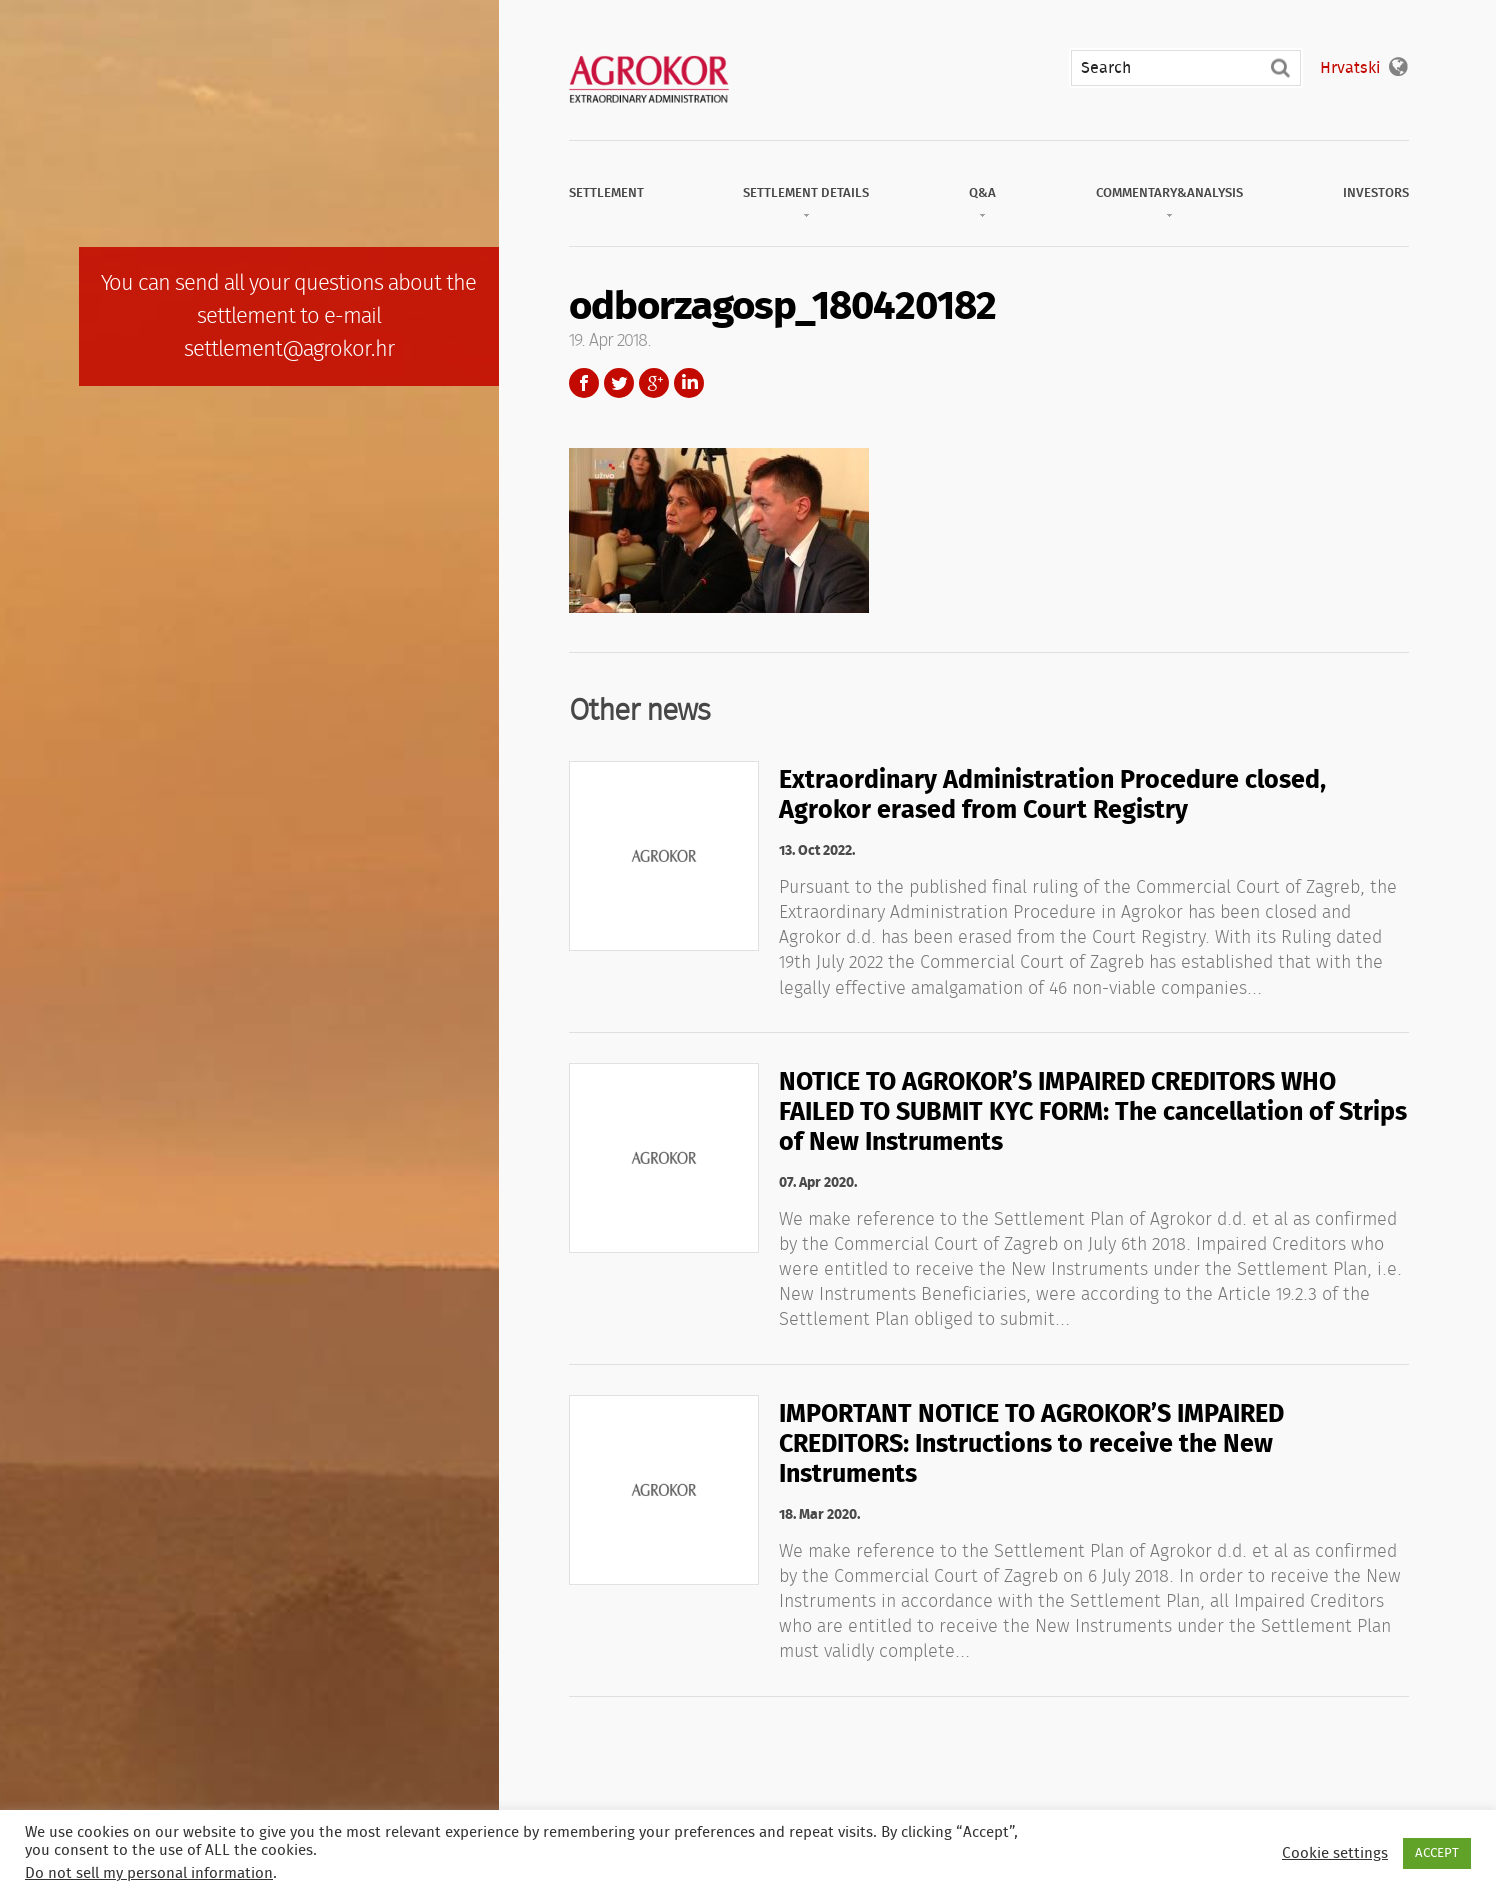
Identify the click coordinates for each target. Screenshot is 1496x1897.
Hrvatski (1350, 68)
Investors (1376, 193)
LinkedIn (689, 383)
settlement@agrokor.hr (289, 349)
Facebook (584, 383)
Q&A (982, 193)
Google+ (654, 383)
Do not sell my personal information (149, 1873)
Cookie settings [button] (1335, 1853)
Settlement (606, 193)
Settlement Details (806, 193)
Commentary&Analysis (1169, 193)
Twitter (619, 383)
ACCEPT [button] (1437, 1853)
